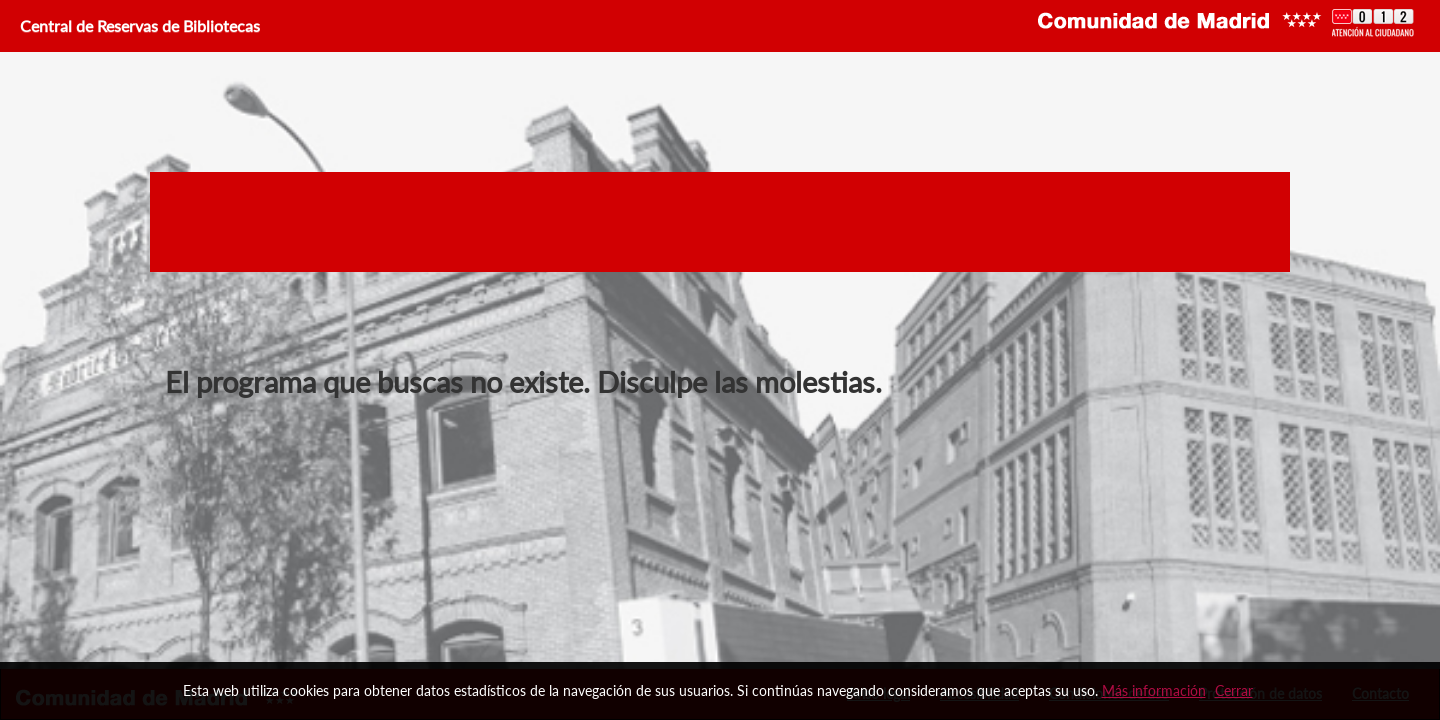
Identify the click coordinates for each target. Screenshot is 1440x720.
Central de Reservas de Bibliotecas (138, 25)
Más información (1154, 690)
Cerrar (1234, 690)
